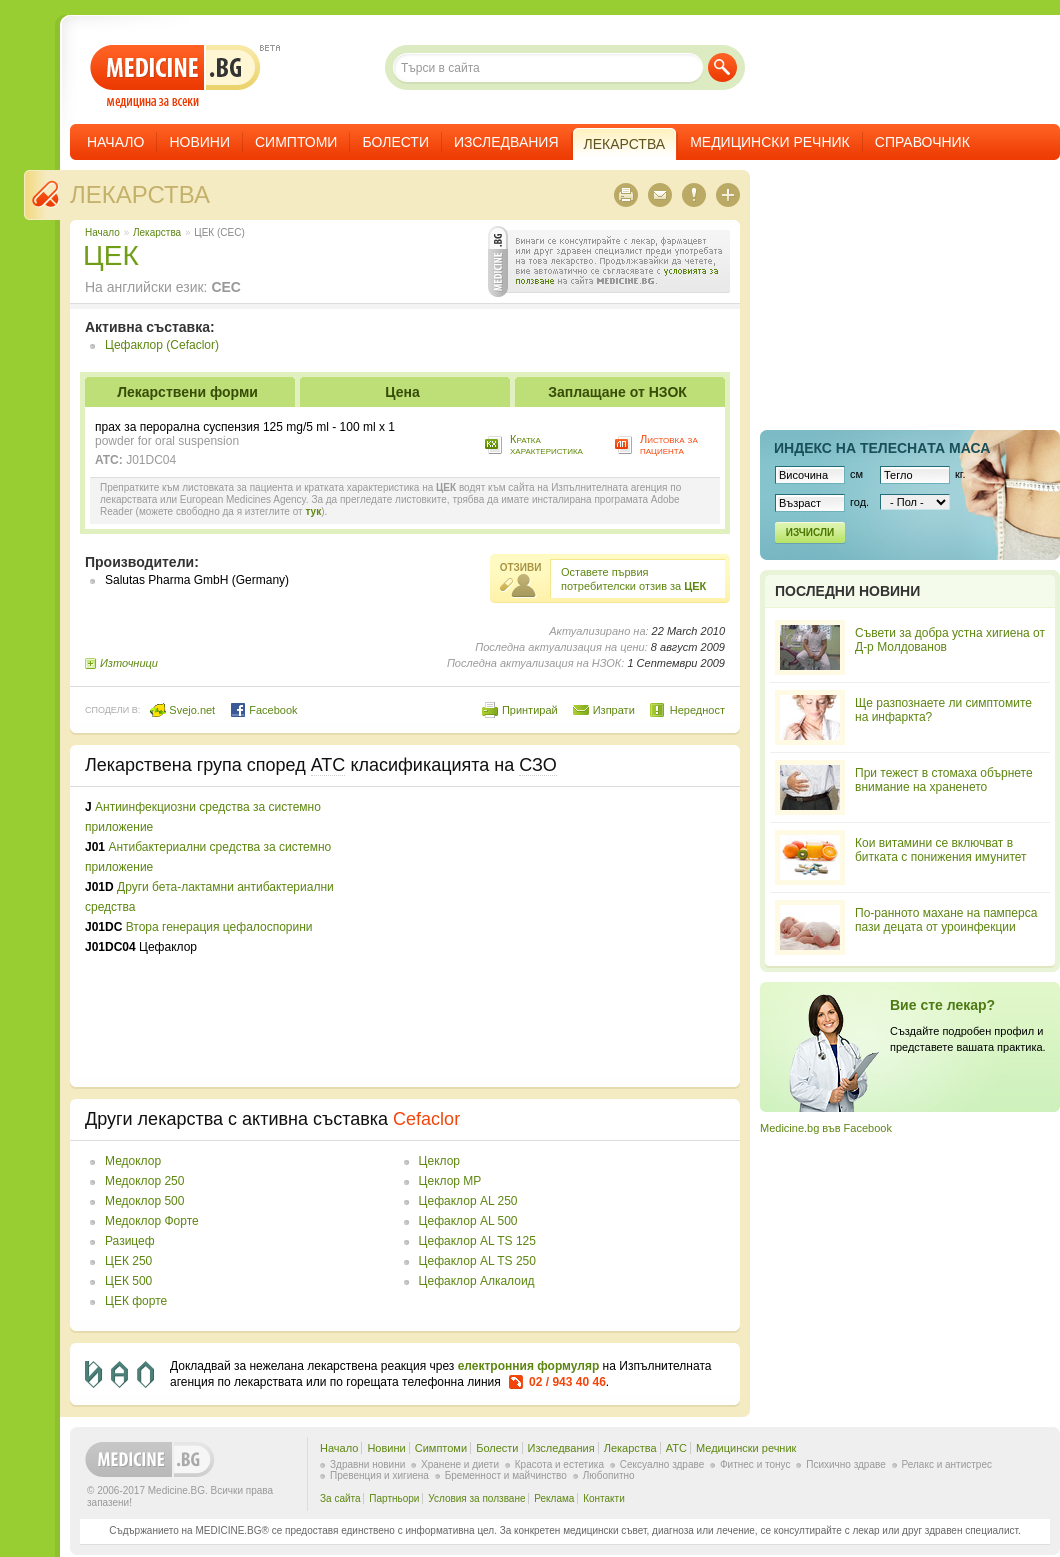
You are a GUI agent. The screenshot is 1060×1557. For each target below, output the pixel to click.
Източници (129, 663)
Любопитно (609, 1475)
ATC (676, 1448)
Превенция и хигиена (379, 1475)
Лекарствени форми (187, 392)
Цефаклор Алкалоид (477, 1281)
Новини (199, 142)
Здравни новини (367, 1464)
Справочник (922, 142)
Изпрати (614, 710)
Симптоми (296, 142)
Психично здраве (846, 1464)
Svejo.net (182, 710)
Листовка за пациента (669, 444)
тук (313, 511)
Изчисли (810, 532)
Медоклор (133, 1161)
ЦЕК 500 (128, 1281)
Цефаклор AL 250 (468, 1201)
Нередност (697, 710)
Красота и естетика (559, 1464)
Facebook (263, 710)
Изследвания (506, 142)
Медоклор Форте (152, 1221)
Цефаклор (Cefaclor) (162, 345)
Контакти (604, 1498)
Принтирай (530, 710)
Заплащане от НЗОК (617, 392)
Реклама (554, 1498)
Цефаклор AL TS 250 (477, 1261)
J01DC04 (151, 460)
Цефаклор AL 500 (468, 1221)
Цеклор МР (450, 1181)
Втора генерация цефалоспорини (219, 927)
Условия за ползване (476, 1498)
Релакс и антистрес (947, 1464)
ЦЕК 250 (128, 1261)
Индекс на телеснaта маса (882, 448)
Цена (402, 392)
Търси (722, 67)
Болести (395, 142)
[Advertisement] (562, 937)
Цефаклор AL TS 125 (477, 1241)
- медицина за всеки (175, 76)
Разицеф (130, 1241)
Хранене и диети (460, 1464)
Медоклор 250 (144, 1181)
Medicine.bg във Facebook (826, 1128)
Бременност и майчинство (506, 1475)
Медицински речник (770, 142)
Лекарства (140, 194)
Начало (115, 142)
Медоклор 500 (144, 1201)
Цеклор (439, 1161)
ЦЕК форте (136, 1301)
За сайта (340, 1498)
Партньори (394, 1498)
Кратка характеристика (546, 444)
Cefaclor (426, 1119)
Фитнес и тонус (755, 1464)
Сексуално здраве (662, 1464)
